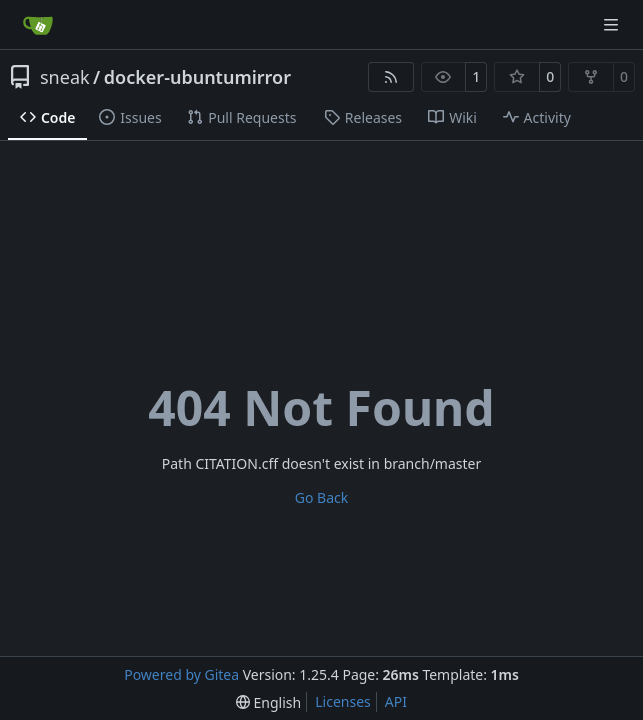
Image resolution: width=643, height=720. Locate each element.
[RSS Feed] (391, 77)
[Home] (38, 25)
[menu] (268, 702)
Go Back (321, 497)
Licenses (343, 701)
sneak (65, 77)
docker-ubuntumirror (197, 77)
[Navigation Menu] (613, 24)
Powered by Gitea (181, 674)
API (396, 701)
